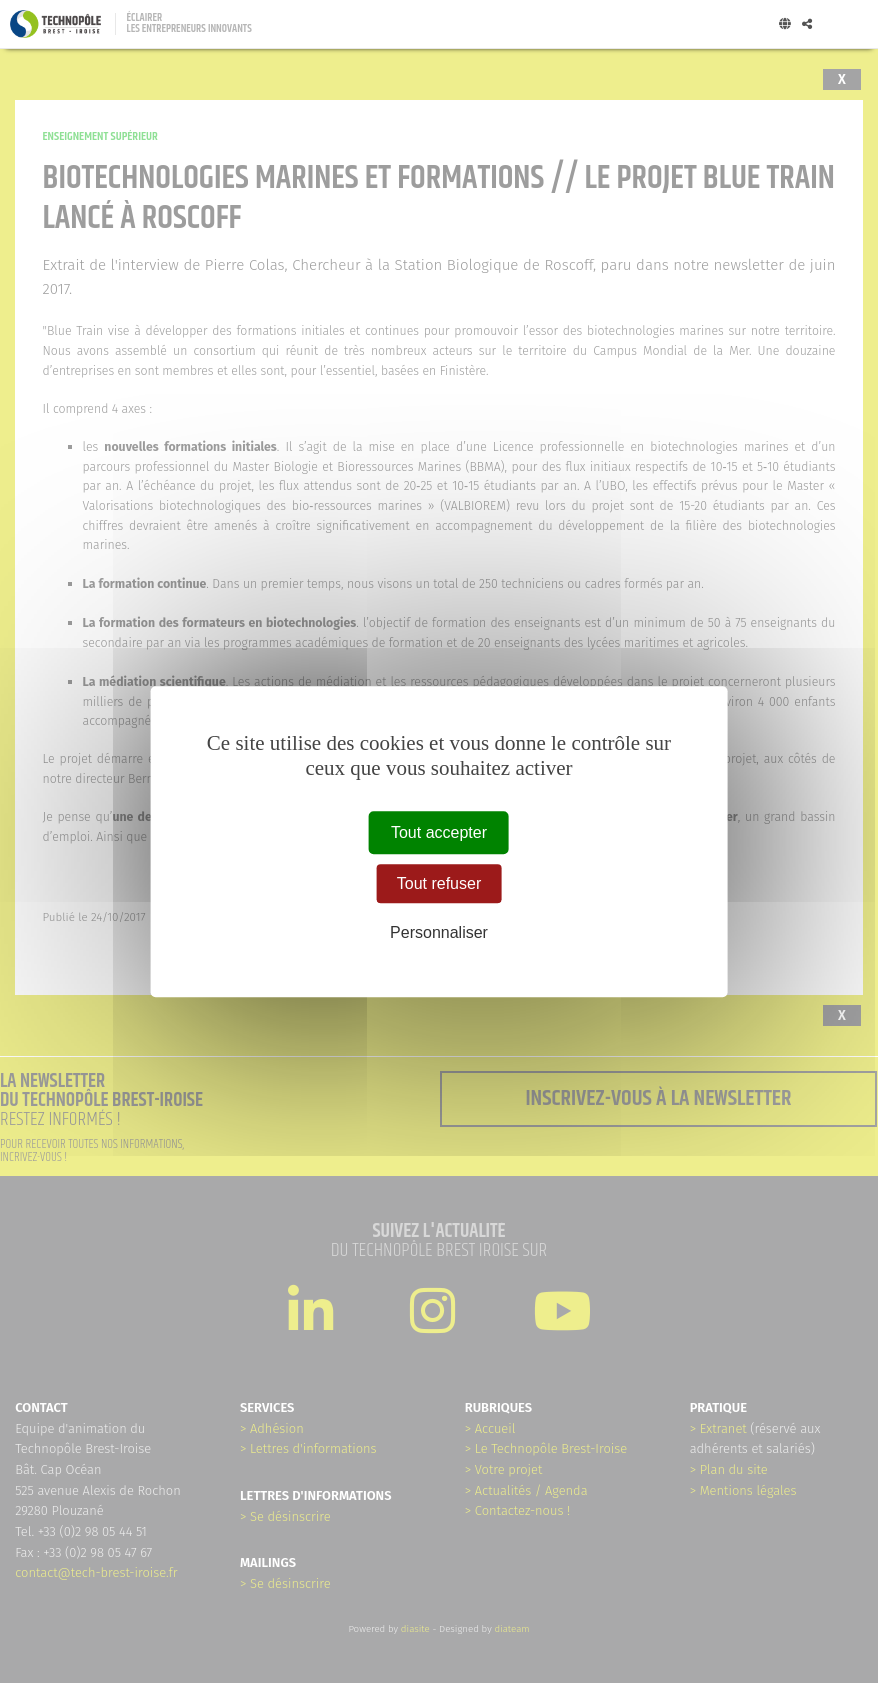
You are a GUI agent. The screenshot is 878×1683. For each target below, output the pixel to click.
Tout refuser (439, 883)
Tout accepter (439, 832)
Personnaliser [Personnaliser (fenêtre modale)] (439, 932)
